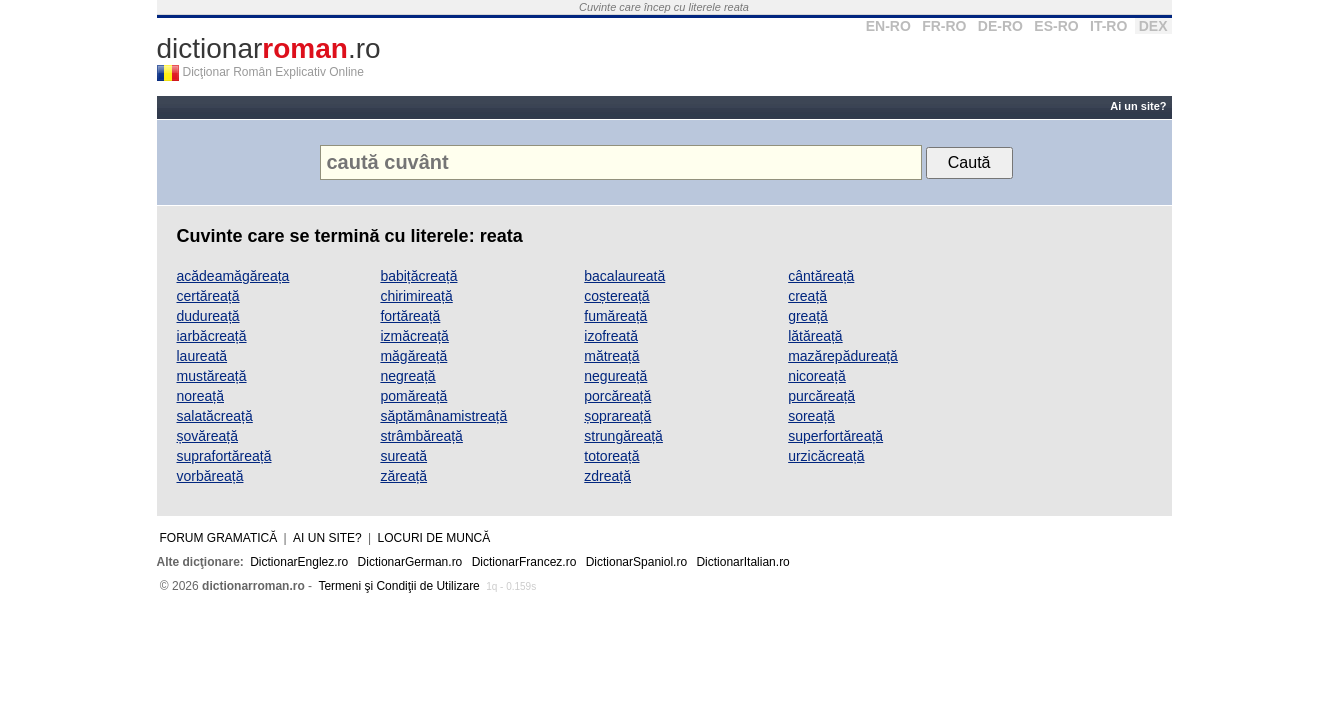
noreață (200, 396)
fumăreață (615, 316)
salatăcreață (215, 416)
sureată (403, 456)
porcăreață (617, 396)
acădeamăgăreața (233, 276)
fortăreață (410, 316)
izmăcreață (414, 336)
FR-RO (944, 26)
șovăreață (207, 436)
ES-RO (1056, 26)
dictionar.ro (269, 48)
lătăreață (815, 336)
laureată (202, 356)
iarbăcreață (212, 336)
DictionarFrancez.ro (524, 562)
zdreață (607, 476)
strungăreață (623, 436)
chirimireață (416, 296)
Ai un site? (1138, 106)
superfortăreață (835, 436)
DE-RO (1000, 26)
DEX (1153, 26)
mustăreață (212, 376)
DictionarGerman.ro (410, 562)
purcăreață (821, 396)
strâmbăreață (421, 436)
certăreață (208, 296)
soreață (811, 416)
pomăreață (413, 396)
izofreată (611, 336)
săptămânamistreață (443, 416)
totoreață (611, 456)
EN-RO (888, 26)
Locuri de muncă (434, 538)
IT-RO (1108, 26)
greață (808, 316)
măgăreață (413, 356)
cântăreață (821, 276)
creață (807, 296)
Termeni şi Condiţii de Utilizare (398, 586)
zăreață (403, 476)
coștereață (616, 296)
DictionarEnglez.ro (299, 562)
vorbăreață (210, 476)
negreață (407, 376)
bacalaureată (624, 276)
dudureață (208, 316)
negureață (615, 376)
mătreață (611, 356)
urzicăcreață (826, 456)
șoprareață (617, 416)
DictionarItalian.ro (742, 562)
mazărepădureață (843, 356)
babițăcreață (418, 276)
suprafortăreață (224, 456)
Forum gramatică (219, 538)
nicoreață (817, 376)
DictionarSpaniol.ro (636, 562)
